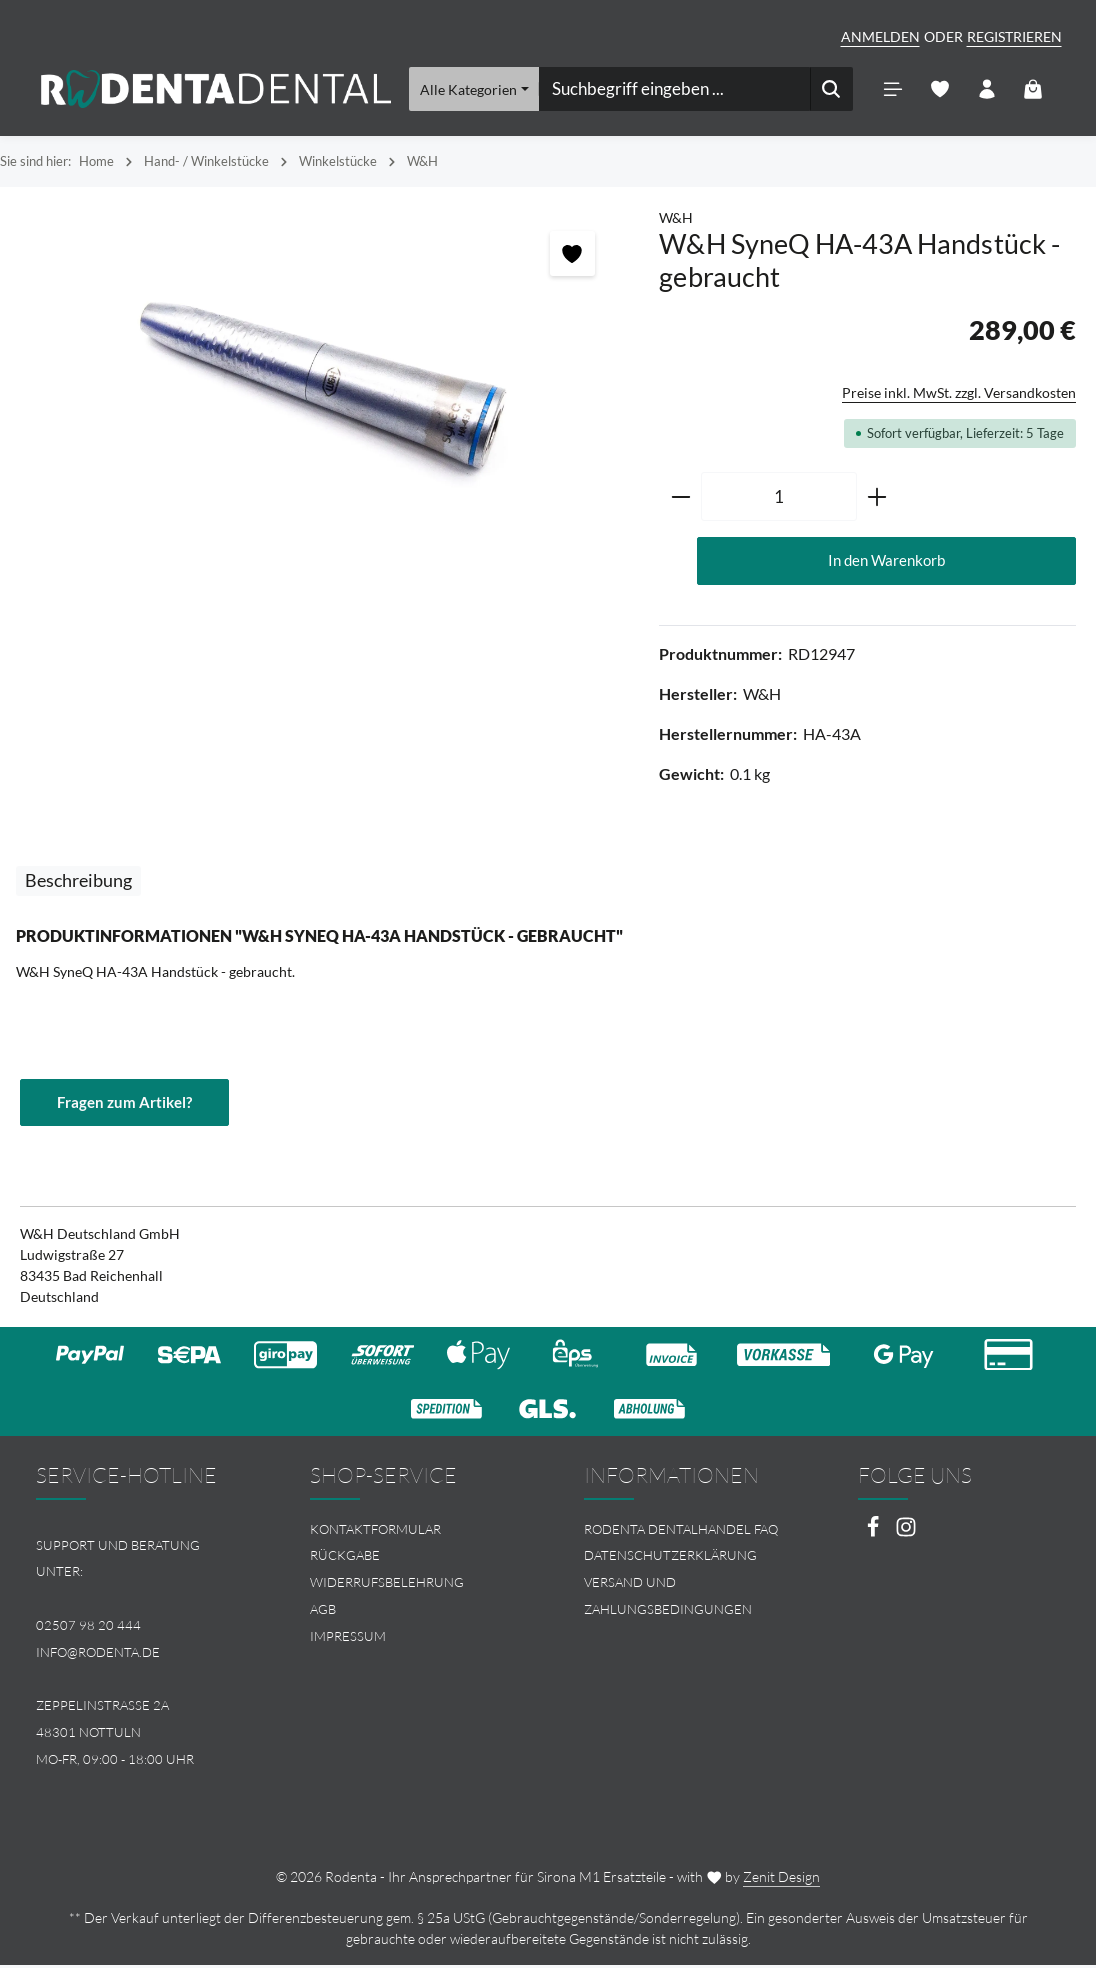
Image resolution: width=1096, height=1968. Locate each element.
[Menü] (892, 90)
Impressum (348, 1639)
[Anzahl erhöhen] (877, 499)
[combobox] (674, 90)
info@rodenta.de (98, 1655)
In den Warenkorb (886, 562)
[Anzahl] (779, 499)
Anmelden (880, 36)
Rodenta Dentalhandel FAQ (681, 1532)
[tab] (78, 883)
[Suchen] (831, 90)
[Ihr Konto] (986, 90)
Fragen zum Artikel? (128, 1105)
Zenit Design (781, 1879)
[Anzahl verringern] (680, 499)
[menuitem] (411, 1532)
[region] (319, 378)
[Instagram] (906, 1535)
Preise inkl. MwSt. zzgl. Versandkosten (959, 394)
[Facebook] (874, 1535)
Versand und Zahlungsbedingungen (668, 1598)
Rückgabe (345, 1559)
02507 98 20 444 (88, 1628)
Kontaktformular (375, 1532)
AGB (323, 1612)
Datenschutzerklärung (670, 1559)
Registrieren (1014, 36)
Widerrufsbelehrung (387, 1585)
